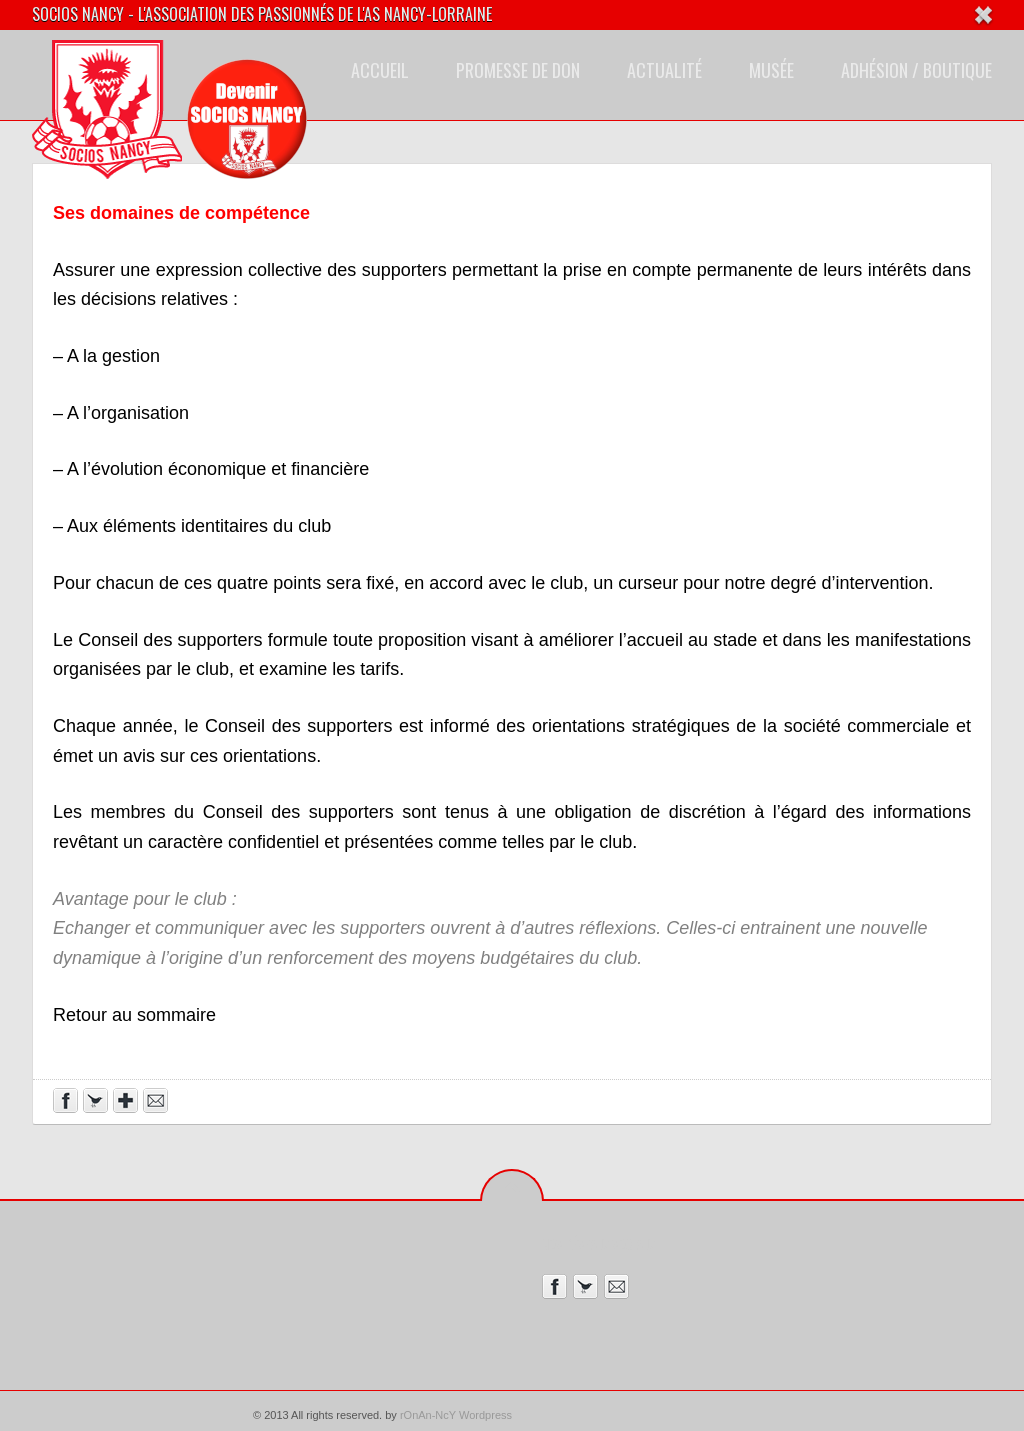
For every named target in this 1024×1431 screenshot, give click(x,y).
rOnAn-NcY (428, 1415)
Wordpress (485, 1415)
